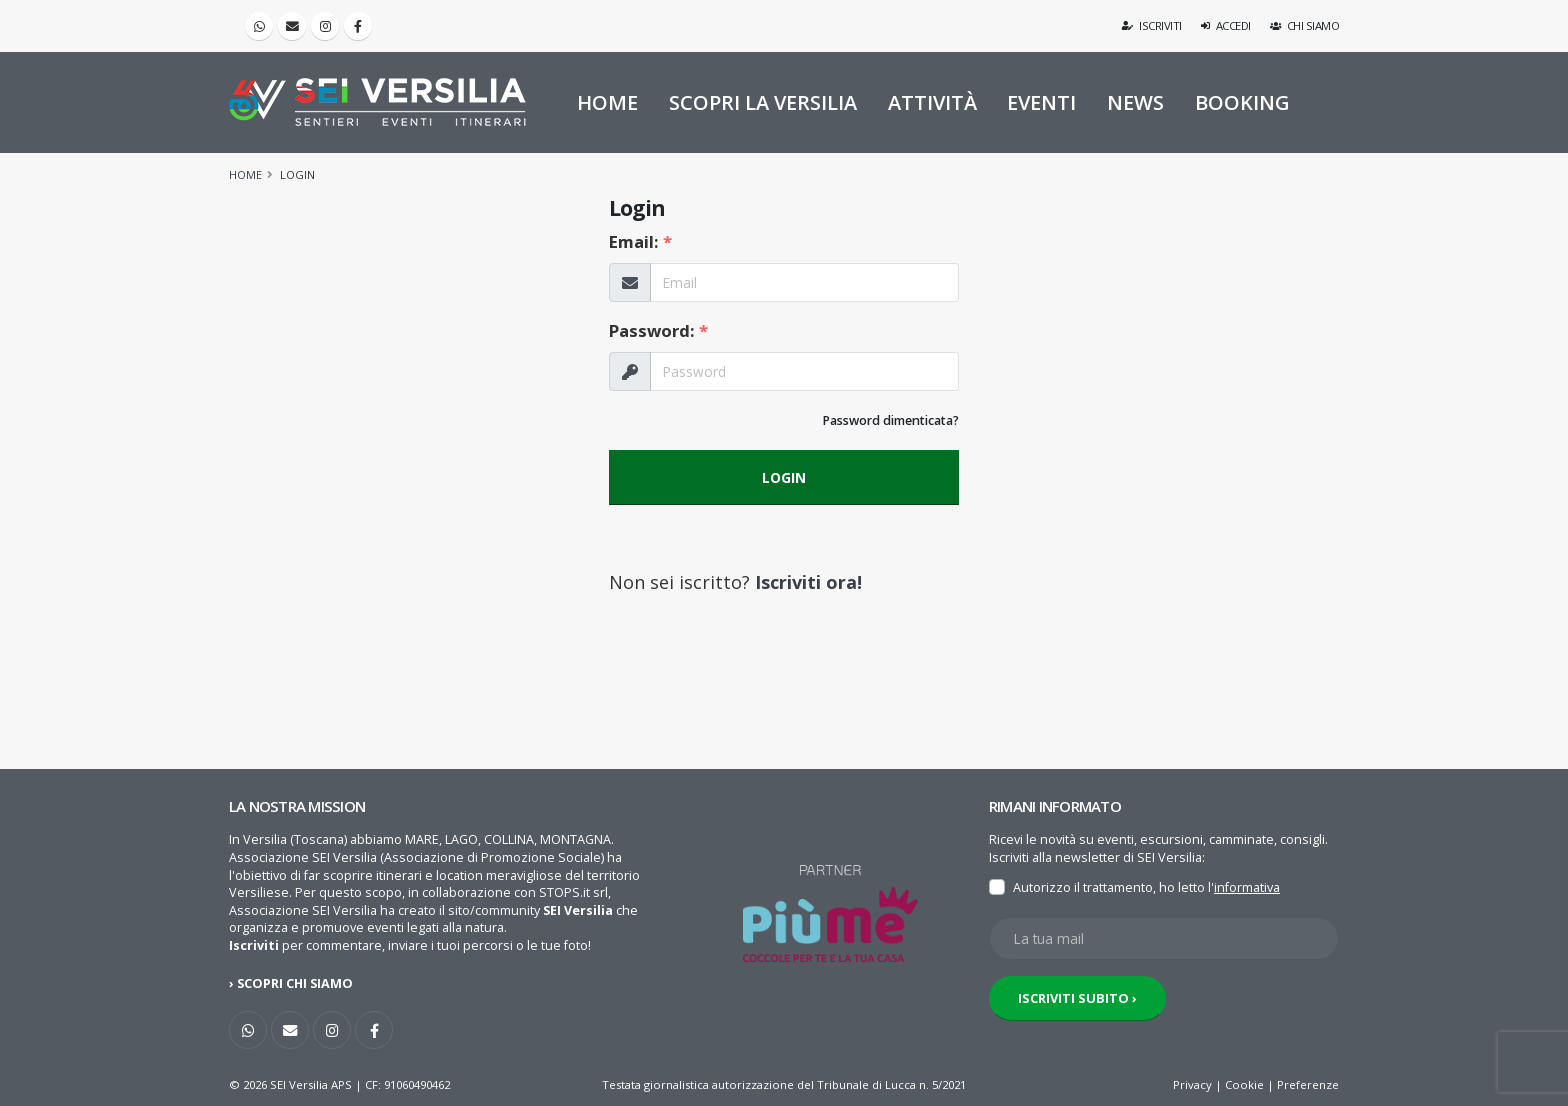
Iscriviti (1152, 25)
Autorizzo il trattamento (1083, 887)
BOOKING (1242, 102)
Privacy (1192, 1084)
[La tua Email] (804, 282)
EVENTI (1041, 102)
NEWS (1135, 102)
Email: (640, 241)
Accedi (1226, 25)
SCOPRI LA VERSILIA (763, 102)
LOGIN (784, 477)
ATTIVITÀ (932, 102)
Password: (658, 330)
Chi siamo (1305, 25)
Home (245, 174)
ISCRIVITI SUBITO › (1077, 998)
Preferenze (1308, 1084)
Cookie (1244, 1084)
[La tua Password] (804, 371)
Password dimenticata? (890, 420)
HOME (607, 102)
